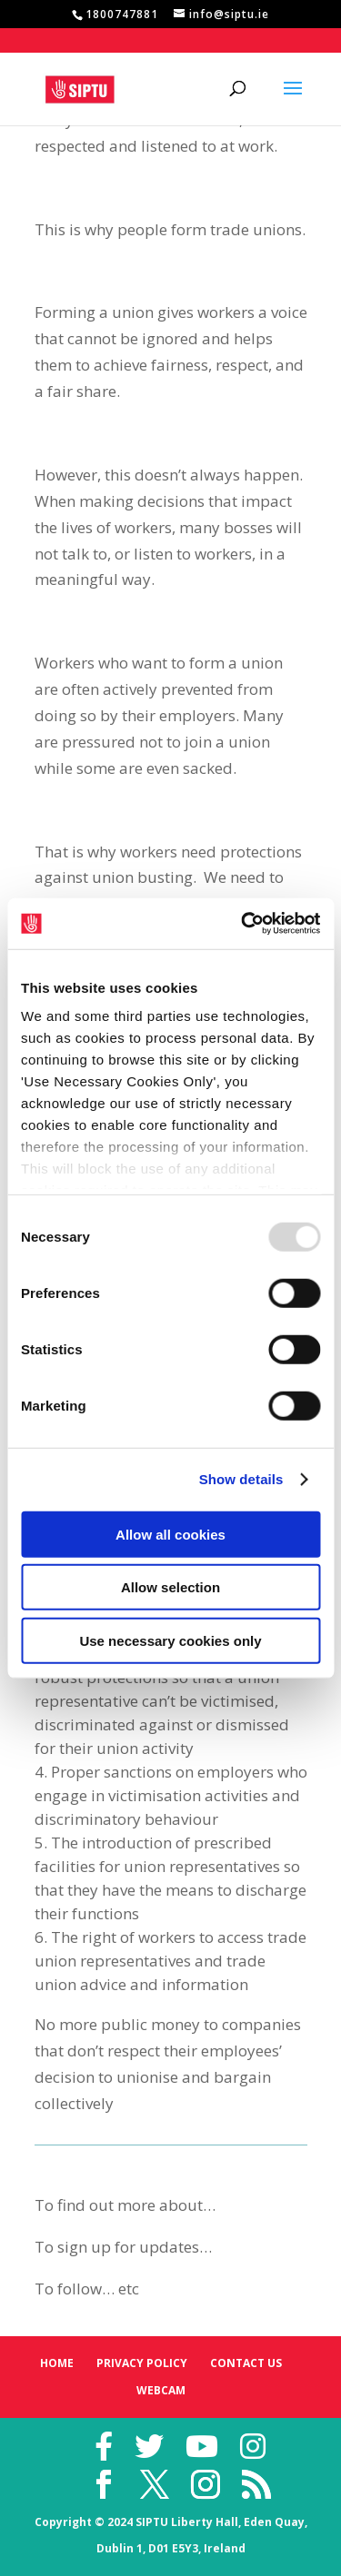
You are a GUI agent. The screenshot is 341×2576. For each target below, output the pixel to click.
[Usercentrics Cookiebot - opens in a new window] (242, 924)
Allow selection (170, 1587)
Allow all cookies (170, 1533)
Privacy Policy (141, 2363)
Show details (241, 1479)
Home (57, 2363)
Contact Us (246, 2363)
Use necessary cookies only (170, 1640)
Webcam (161, 2390)
